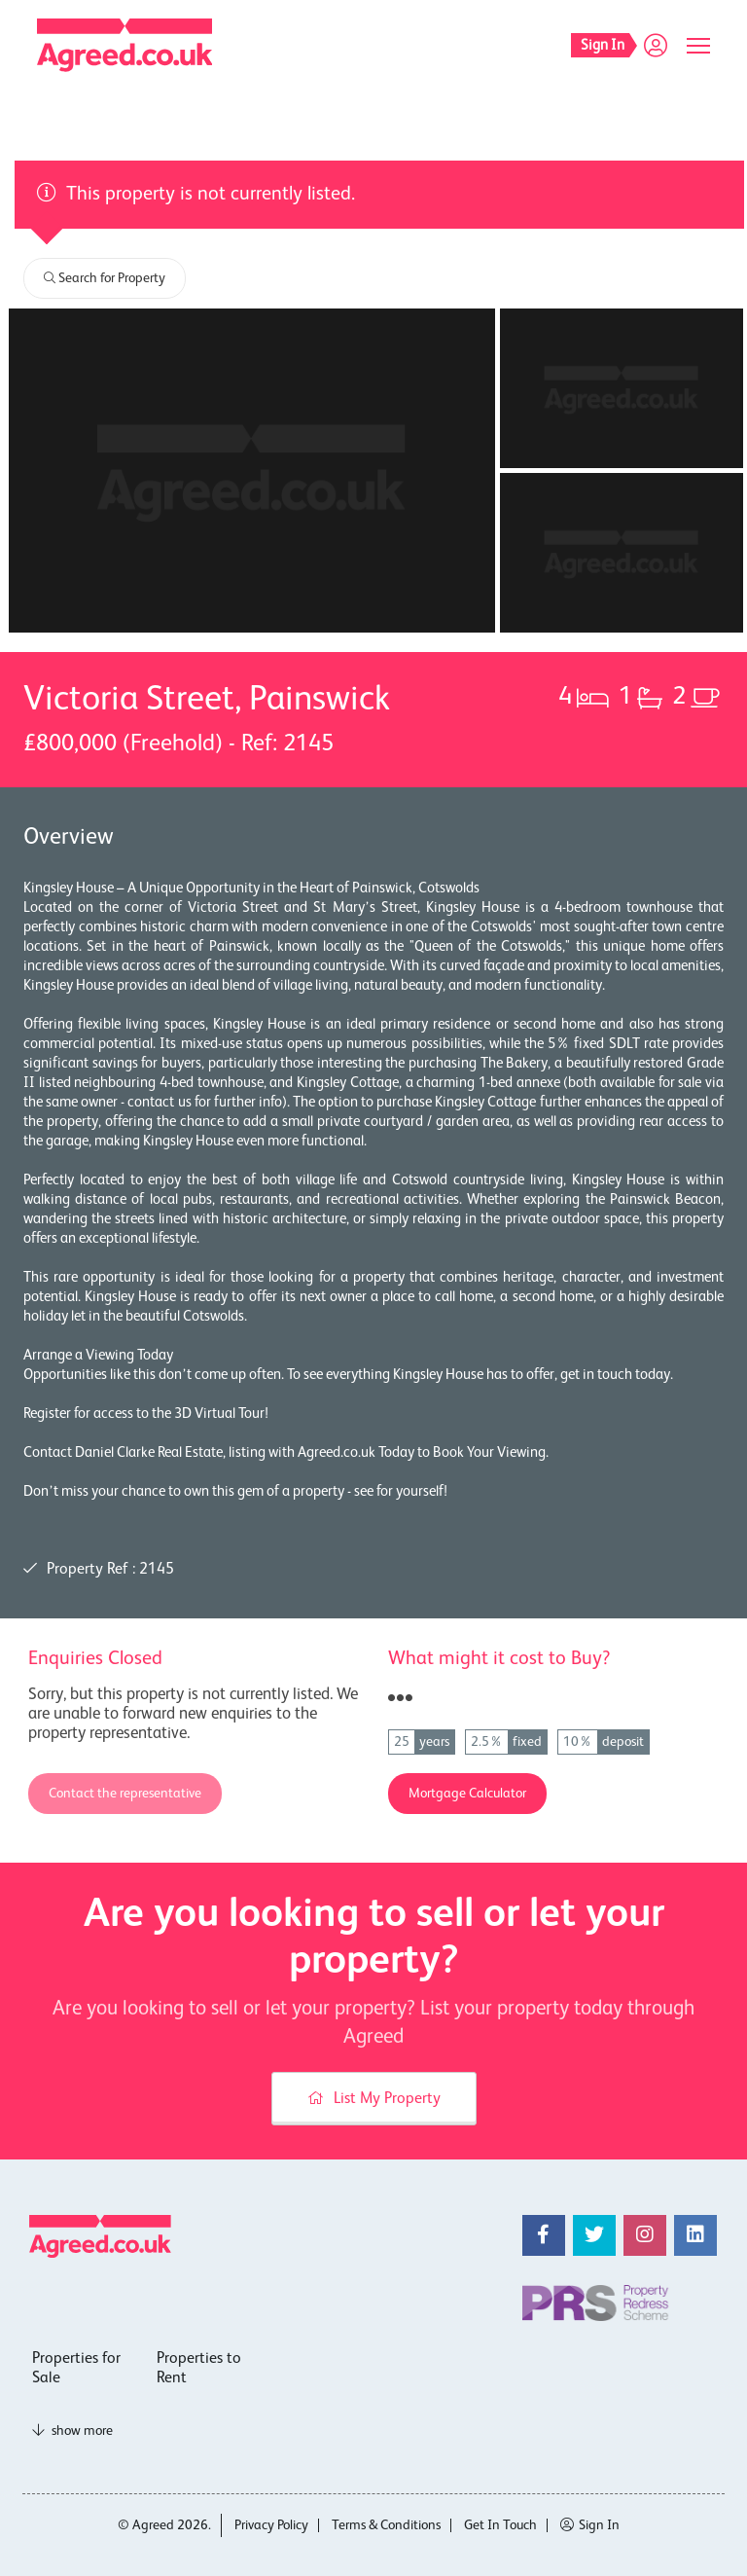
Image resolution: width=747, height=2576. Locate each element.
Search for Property (104, 278)
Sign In (590, 2525)
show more (72, 2431)
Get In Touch (500, 2525)
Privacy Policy (271, 2525)
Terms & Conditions (386, 2525)
